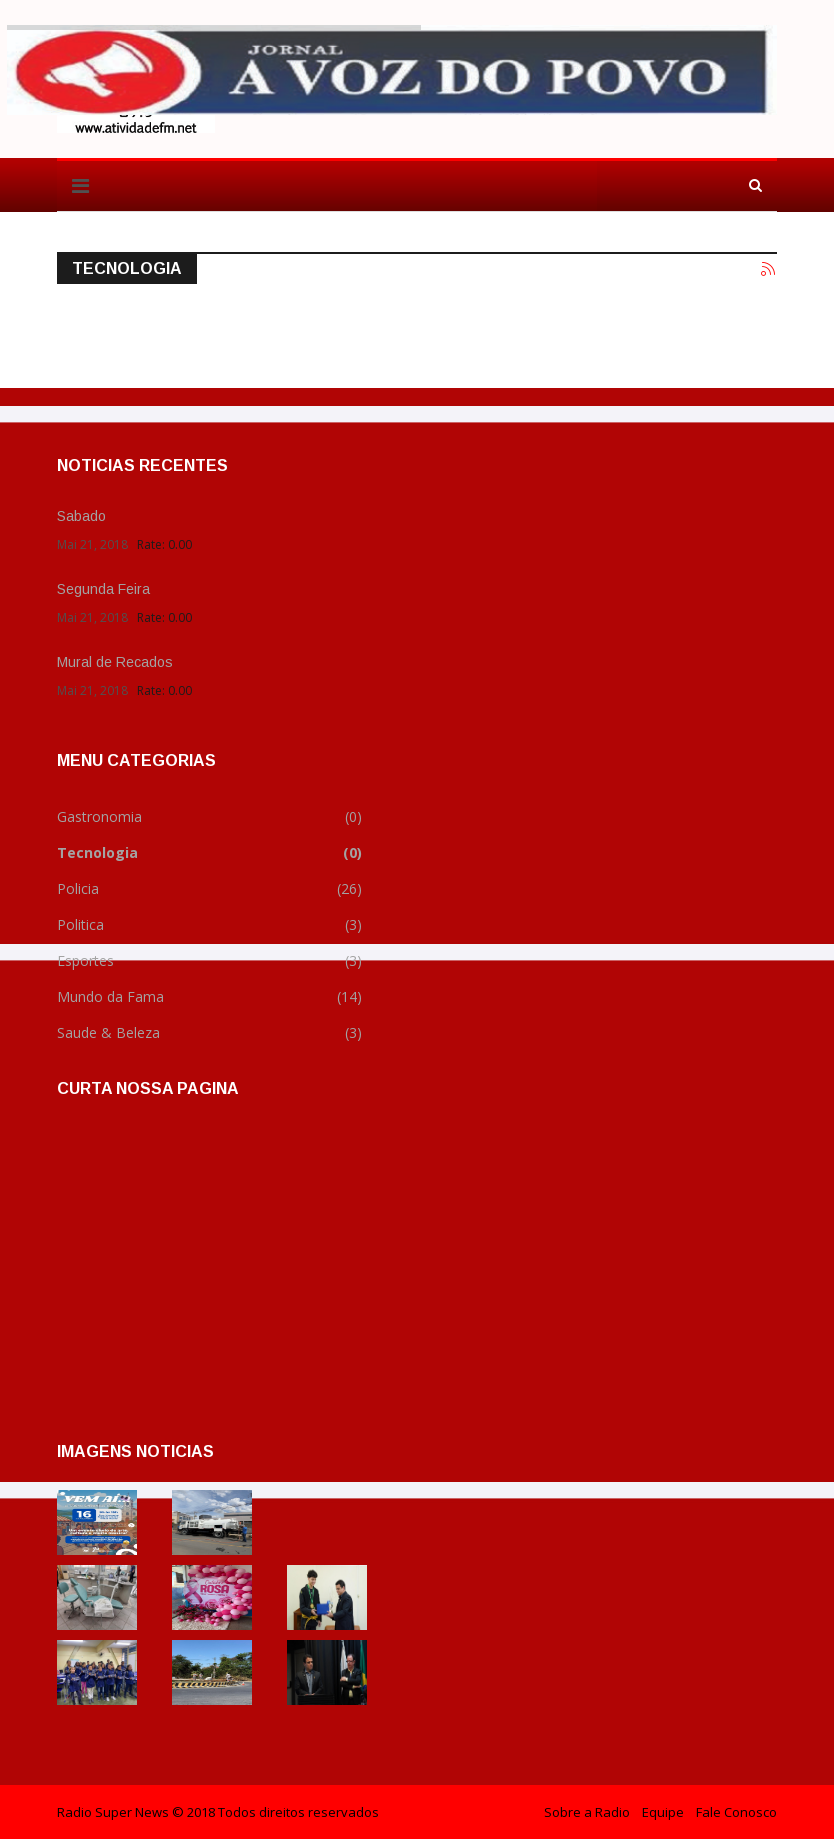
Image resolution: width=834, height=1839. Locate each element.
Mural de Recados (115, 662)
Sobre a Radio (587, 1812)
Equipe (663, 1812)
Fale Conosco (736, 1812)
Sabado (81, 516)
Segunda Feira (103, 589)
